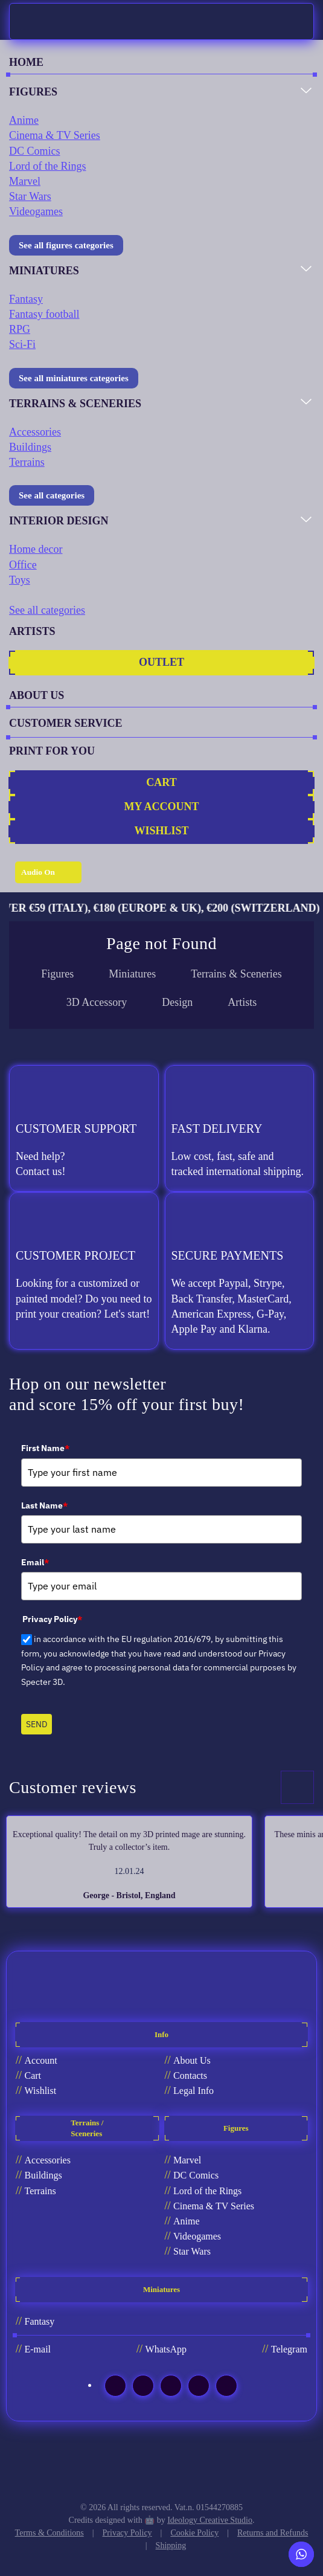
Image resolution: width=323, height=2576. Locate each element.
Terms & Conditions (49, 2532)
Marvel (24, 181)
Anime (24, 120)
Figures (57, 974)
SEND (36, 1724)
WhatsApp (166, 2349)
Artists (242, 1002)
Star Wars (30, 196)
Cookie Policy (194, 2532)
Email (35, 1562)
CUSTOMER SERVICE (66, 723)
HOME (26, 62)
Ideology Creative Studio (209, 2520)
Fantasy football (44, 314)
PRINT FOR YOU (52, 751)
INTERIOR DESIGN (59, 521)
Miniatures (132, 974)
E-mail (38, 2349)
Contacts (190, 2075)
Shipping (171, 2545)
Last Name (44, 1505)
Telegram (289, 2349)
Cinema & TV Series (54, 135)
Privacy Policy (127, 2532)
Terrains (27, 462)
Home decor (35, 549)
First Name (45, 1448)
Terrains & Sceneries (236, 974)
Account (41, 2060)
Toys (19, 580)
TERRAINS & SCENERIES (75, 404)
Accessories (35, 432)
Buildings (30, 447)
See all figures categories (66, 245)
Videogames (36, 211)
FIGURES (33, 92)
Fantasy (26, 299)
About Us (192, 2060)
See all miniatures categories (74, 378)
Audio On (38, 872)
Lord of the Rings (47, 166)
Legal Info (193, 2090)
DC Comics (34, 151)
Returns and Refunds (272, 2532)
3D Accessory (96, 1002)
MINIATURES (44, 271)
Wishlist (41, 2090)
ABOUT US (36, 695)
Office (23, 565)
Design (177, 1002)
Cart (33, 2075)
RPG (19, 329)
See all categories (52, 495)
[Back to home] (31, 21)
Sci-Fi (22, 344)
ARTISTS (32, 631)
